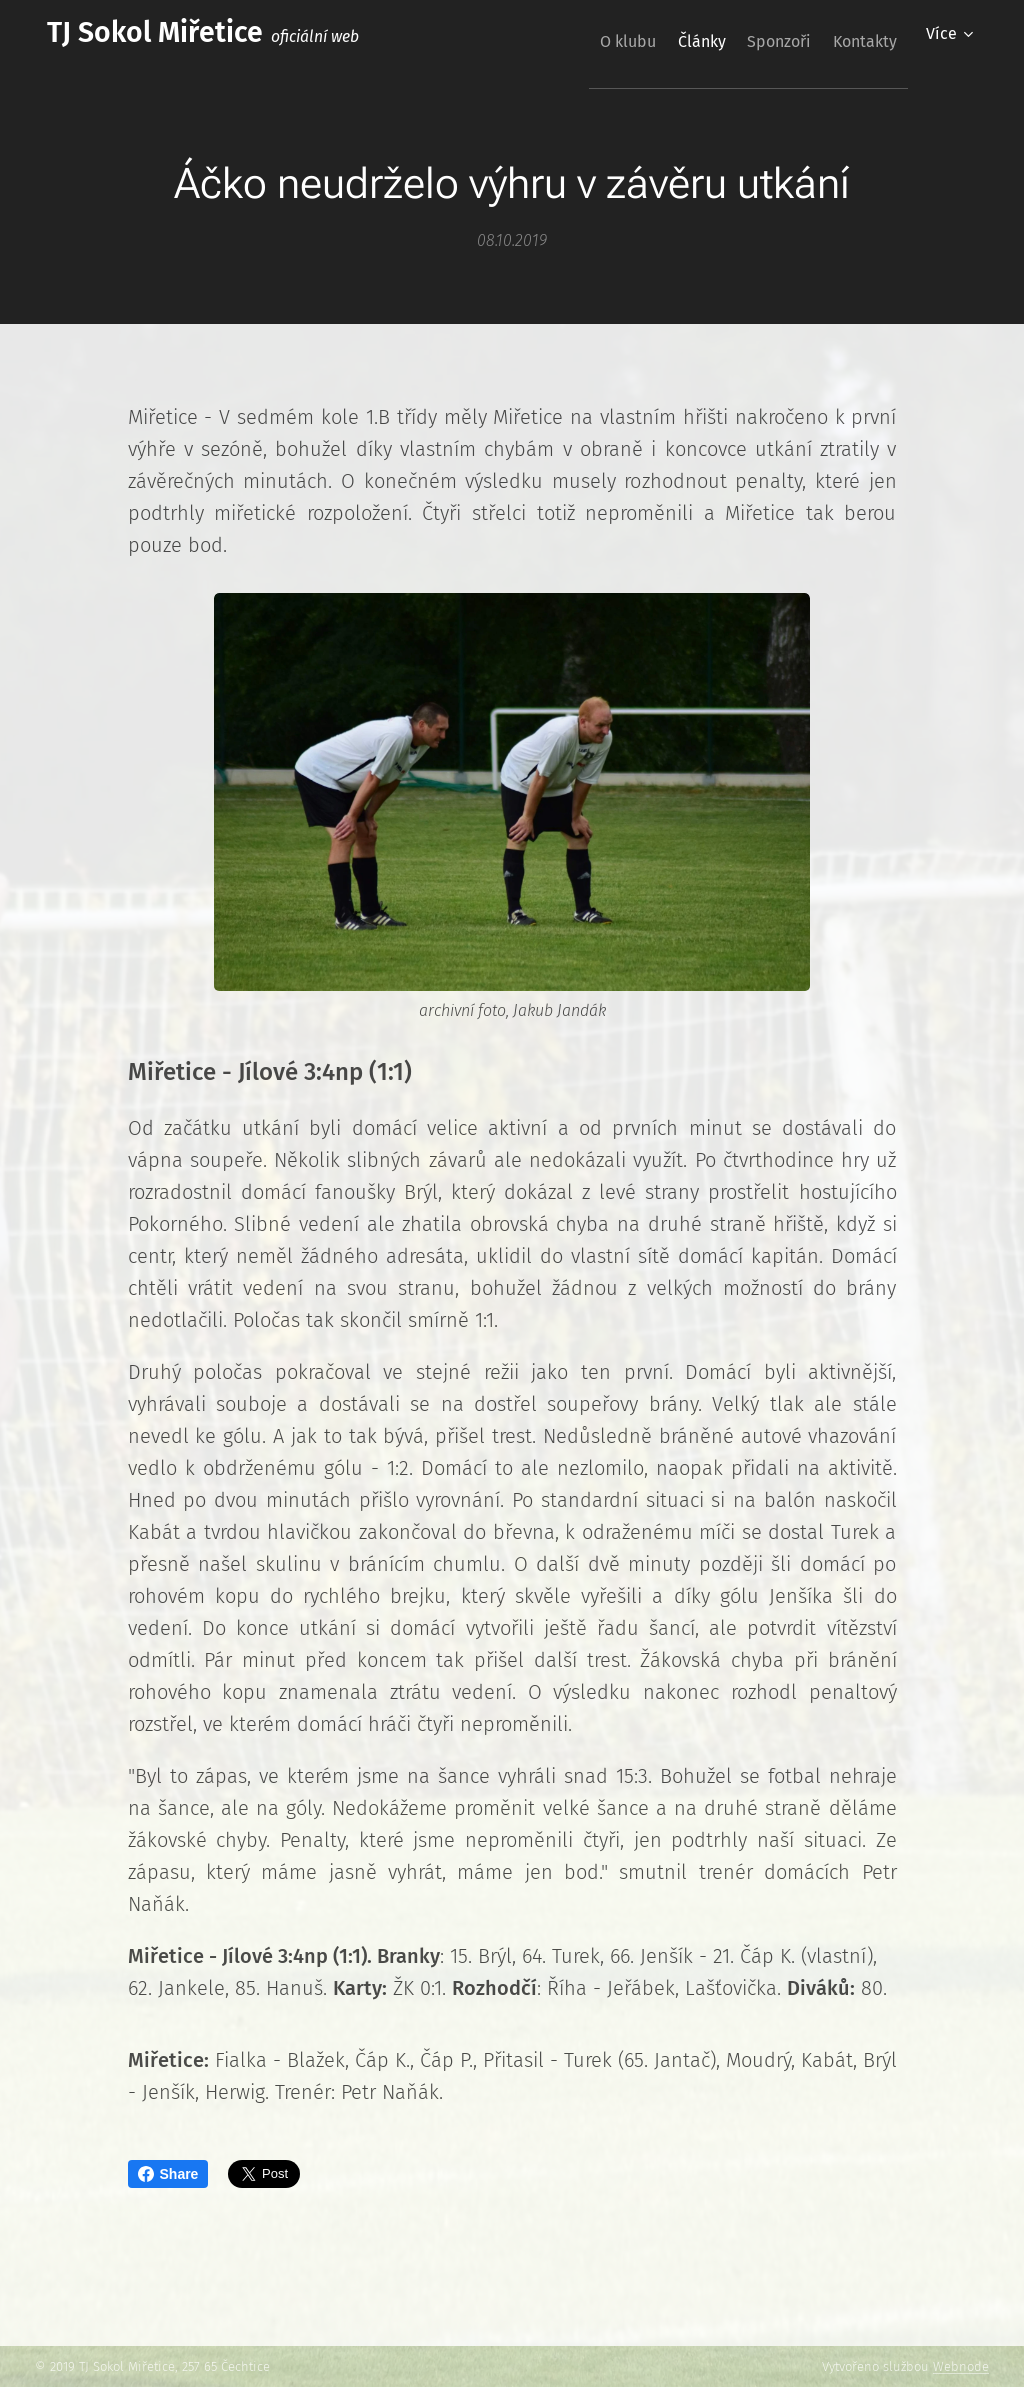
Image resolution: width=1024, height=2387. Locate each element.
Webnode (961, 2366)
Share (168, 2174)
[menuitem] (578, 41)
